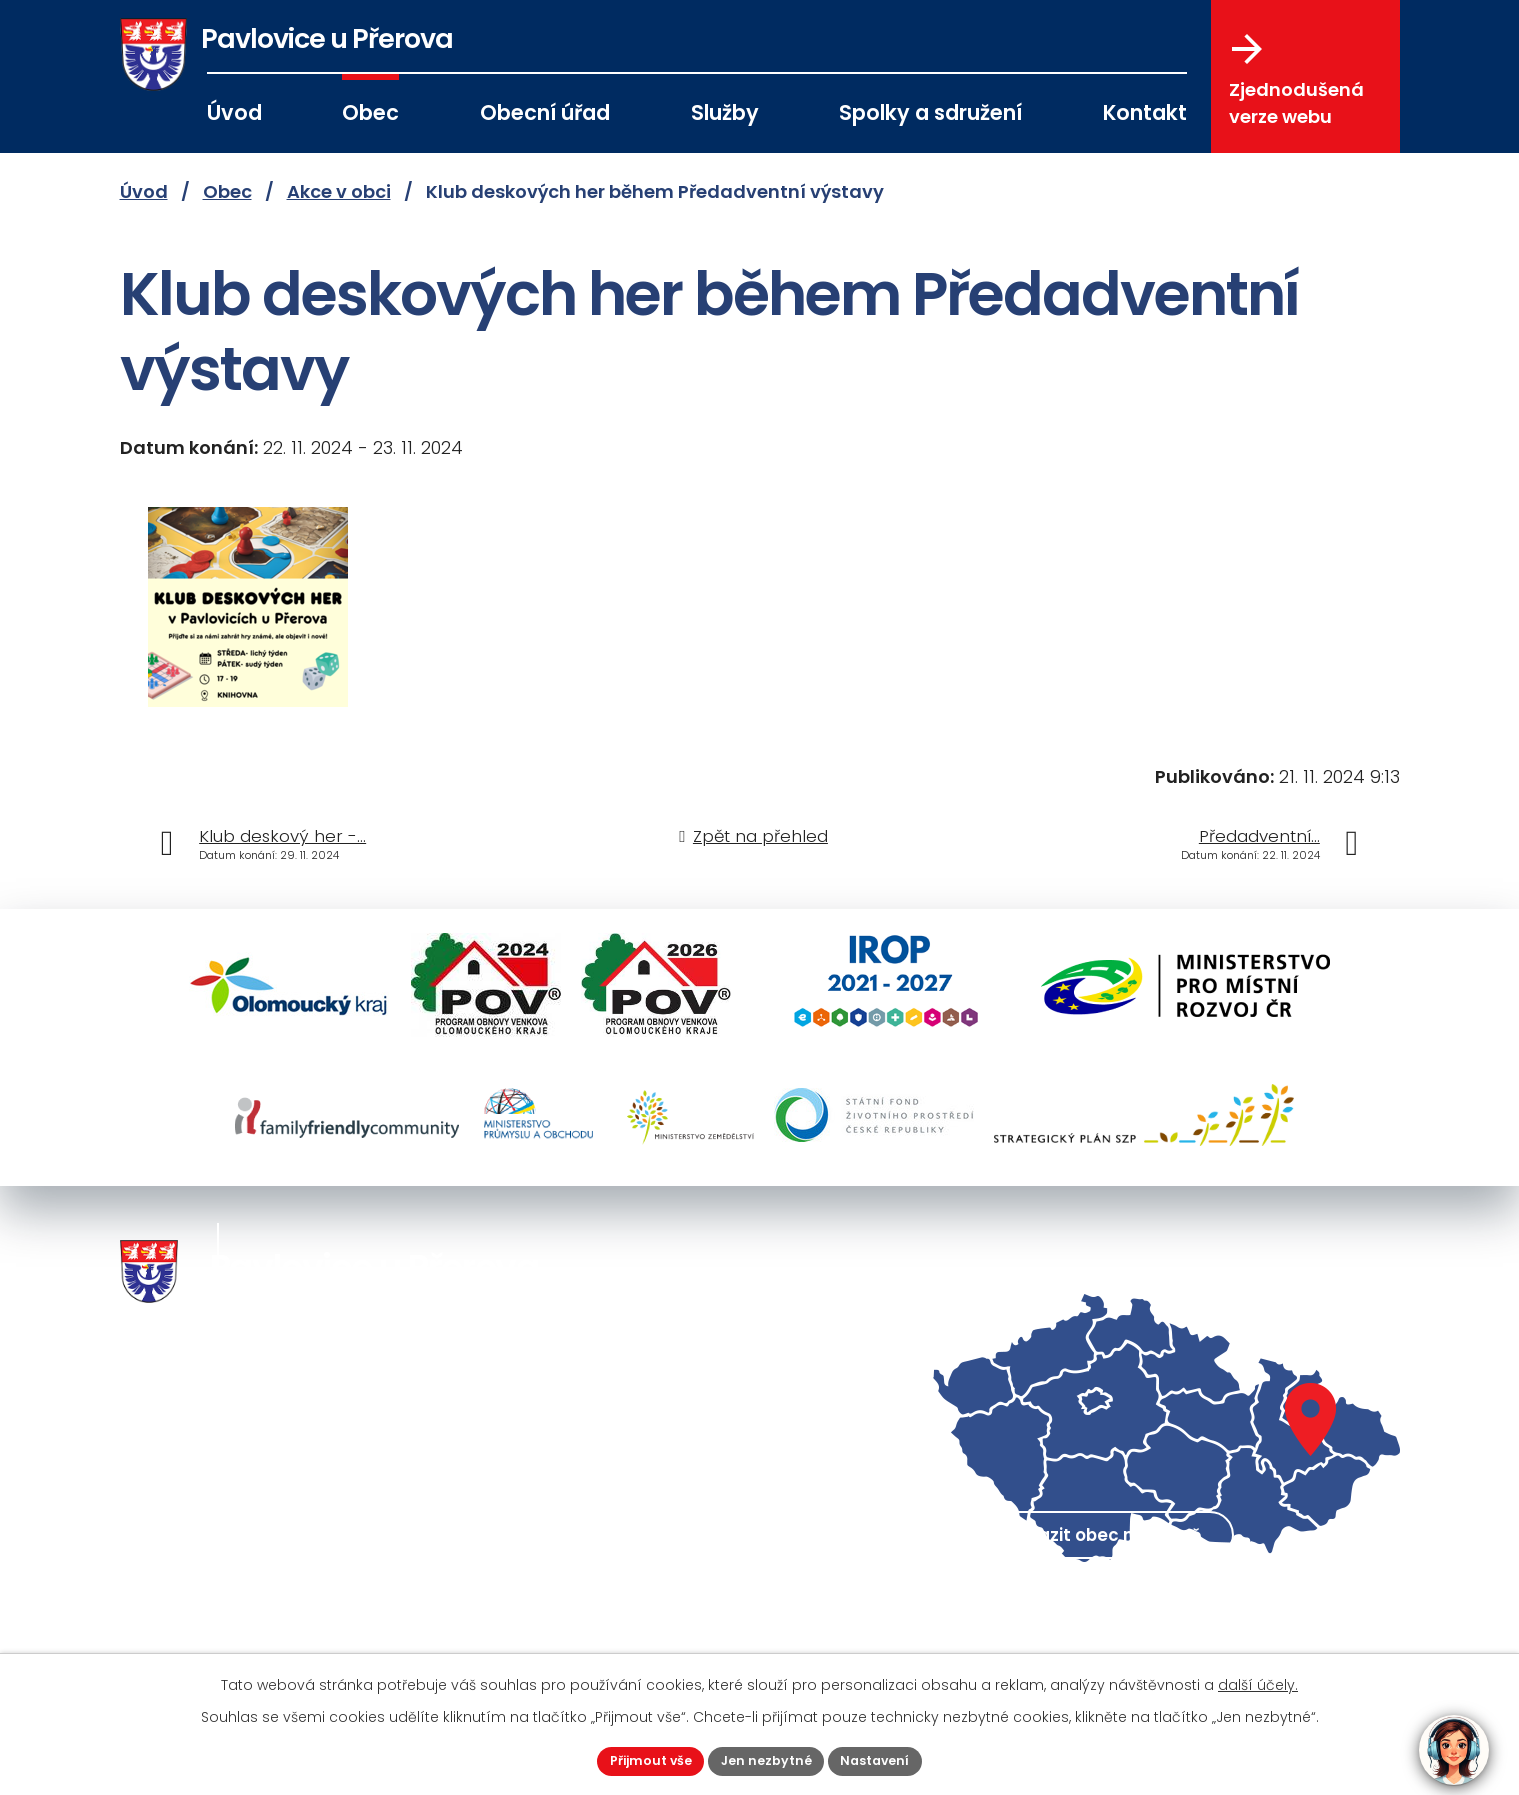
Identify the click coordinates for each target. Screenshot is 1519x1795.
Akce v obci (339, 191)
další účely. (1258, 1681)
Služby (725, 112)
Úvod (234, 112)
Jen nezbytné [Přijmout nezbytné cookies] (768, 1759)
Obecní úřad (545, 112)
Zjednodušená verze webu (1296, 81)
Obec (370, 112)
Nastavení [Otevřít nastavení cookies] (886, 1759)
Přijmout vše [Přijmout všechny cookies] (641, 1759)
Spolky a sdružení (930, 112)
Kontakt (1145, 112)
